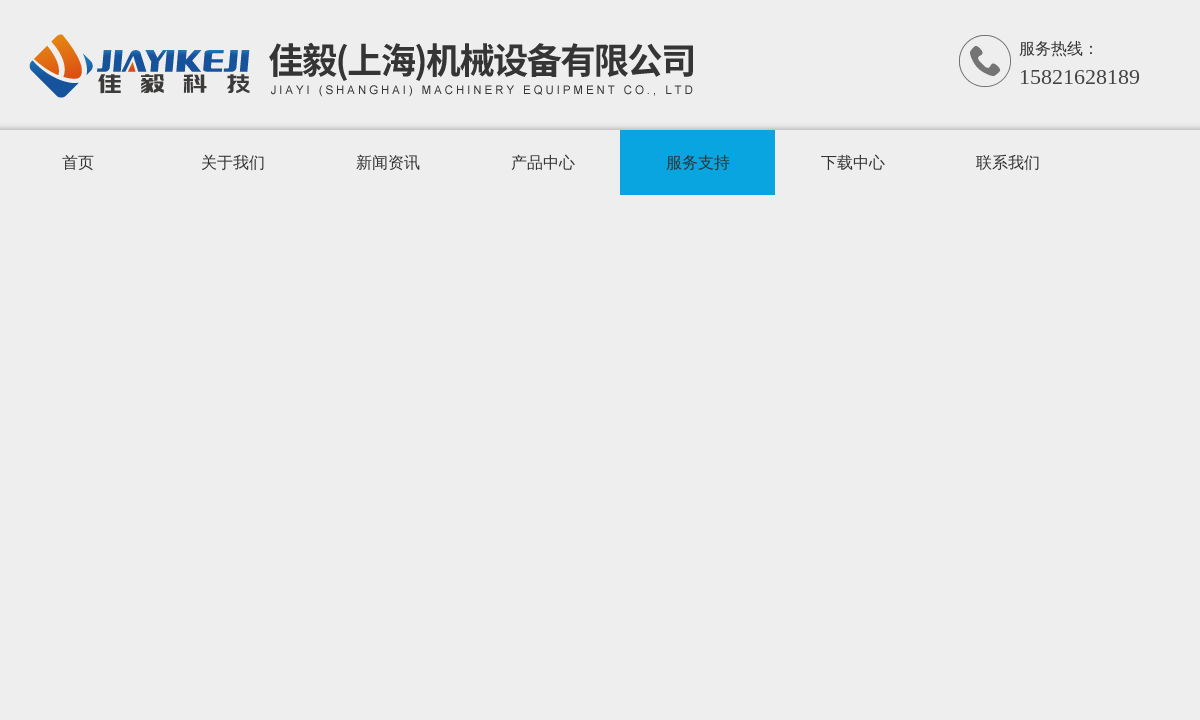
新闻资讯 (388, 162)
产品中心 (543, 162)
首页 (78, 162)
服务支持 (698, 162)
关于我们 (233, 162)
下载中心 (853, 162)
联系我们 (1008, 162)
